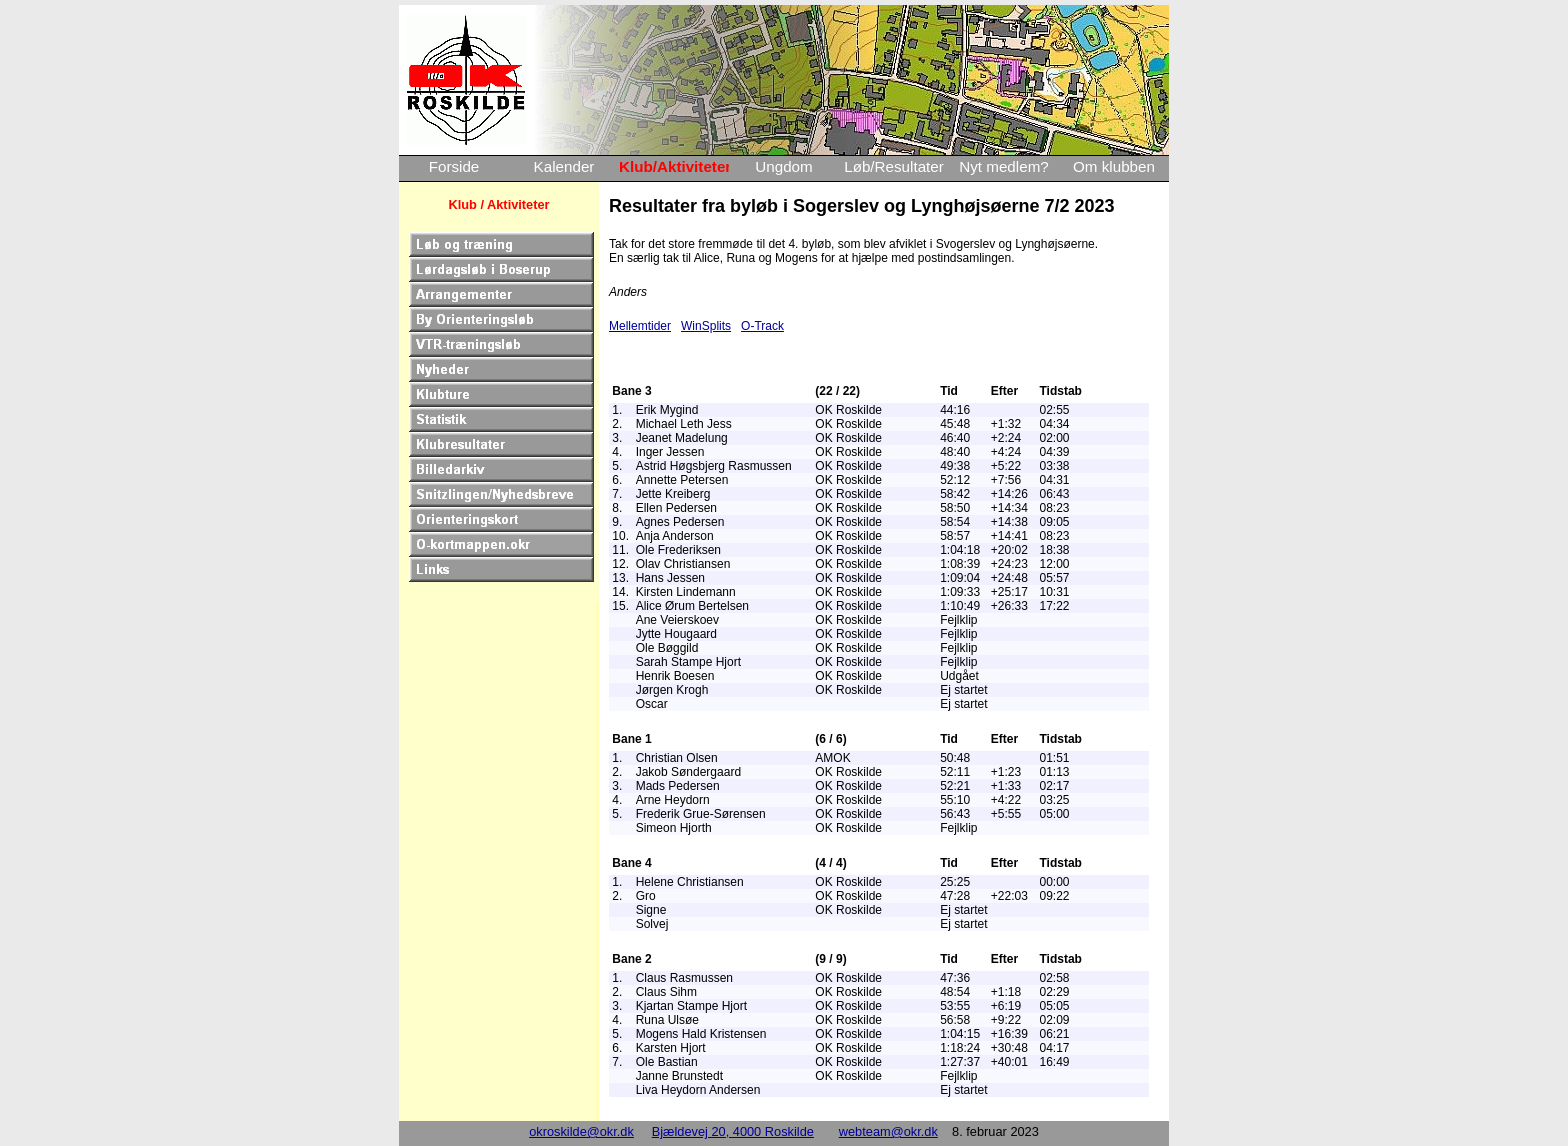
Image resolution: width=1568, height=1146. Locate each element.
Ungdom (783, 166)
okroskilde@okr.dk (581, 1131)
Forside (454, 166)
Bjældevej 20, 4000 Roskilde (733, 1131)
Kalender (564, 166)
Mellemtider (640, 326)
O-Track (762, 326)
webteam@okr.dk (888, 1131)
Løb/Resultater (894, 166)
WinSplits (706, 326)
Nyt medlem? (1003, 166)
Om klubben (1114, 166)
